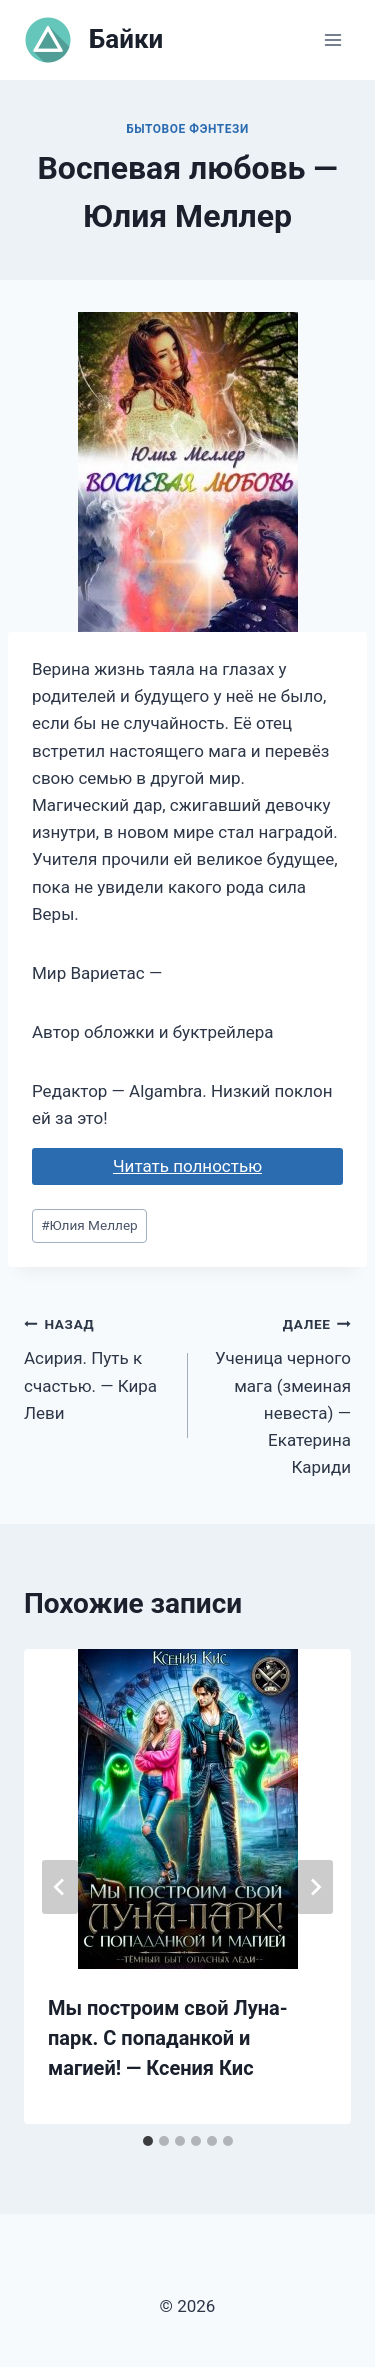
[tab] (148, 2141)
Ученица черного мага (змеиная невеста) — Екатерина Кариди (278, 1393)
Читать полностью (187, 1166)
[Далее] (315, 1887)
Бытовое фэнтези (187, 129)
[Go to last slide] (60, 1887)
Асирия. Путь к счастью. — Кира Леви (97, 1366)
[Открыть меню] (332, 39)
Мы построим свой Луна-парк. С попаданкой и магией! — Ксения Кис (168, 2038)
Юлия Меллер (89, 1225)
